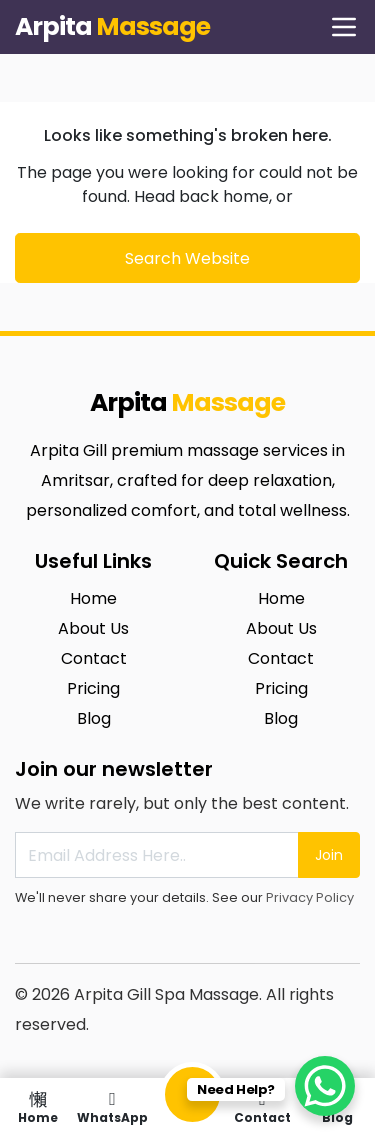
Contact (262, 1107)
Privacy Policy (310, 897)
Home (37, 1107)
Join (329, 855)
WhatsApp (112, 1107)
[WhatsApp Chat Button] (325, 1086)
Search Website (187, 258)
